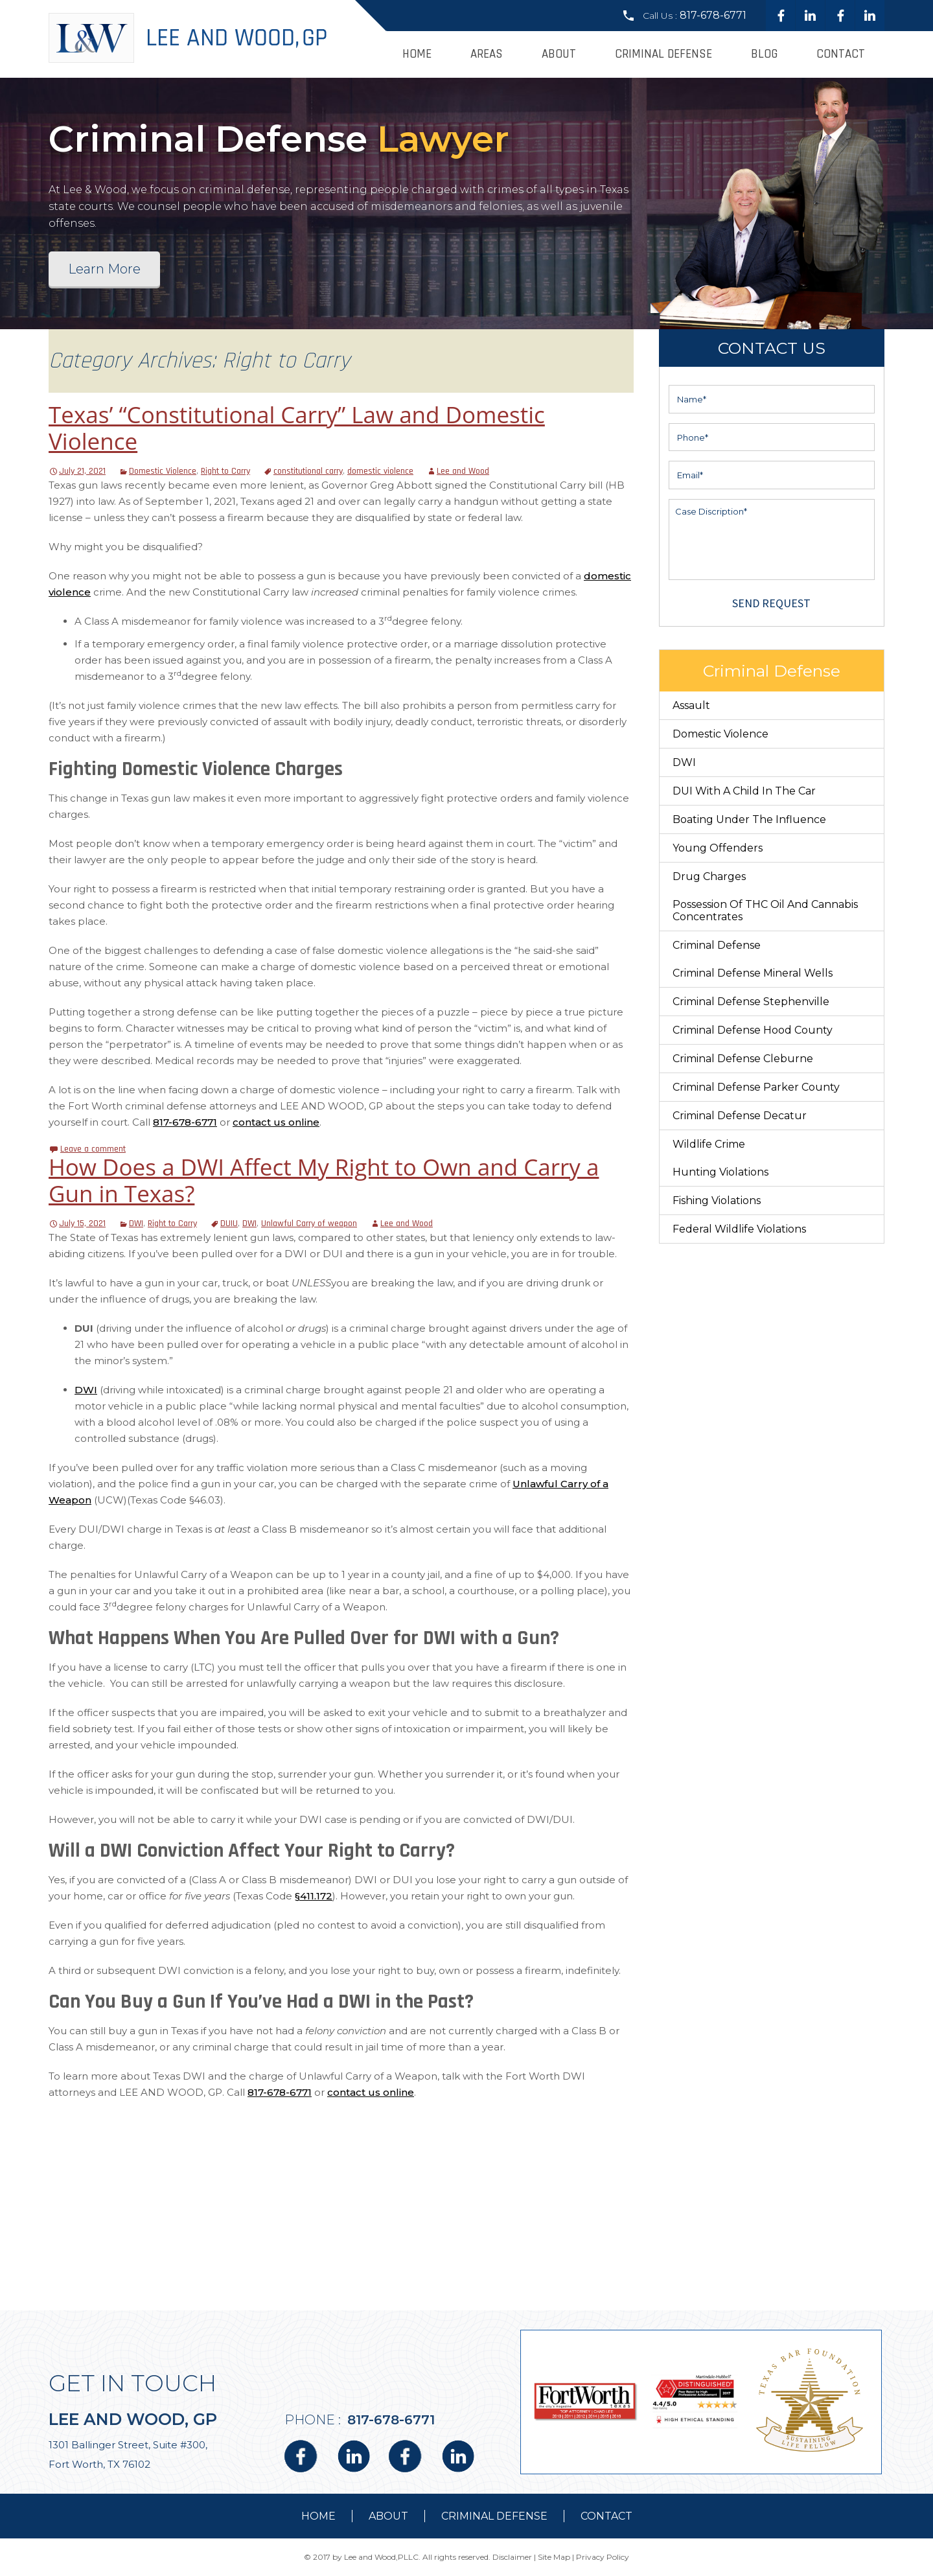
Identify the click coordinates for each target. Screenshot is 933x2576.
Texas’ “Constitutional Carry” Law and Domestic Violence (297, 427)
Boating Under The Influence (749, 819)
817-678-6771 (713, 15)
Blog (764, 54)
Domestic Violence (162, 471)
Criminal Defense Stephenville (751, 1001)
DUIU (229, 1223)
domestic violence (380, 471)
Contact (840, 54)
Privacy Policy (602, 2557)
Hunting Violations (720, 1172)
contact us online (276, 1122)
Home (417, 54)
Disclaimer (512, 2557)
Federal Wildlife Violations (739, 1229)
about (388, 2516)
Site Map (554, 2557)
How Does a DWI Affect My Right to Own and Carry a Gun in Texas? (324, 1180)
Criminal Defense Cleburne (743, 1058)
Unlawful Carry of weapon (309, 1223)
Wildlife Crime (709, 1144)
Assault (691, 705)
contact (606, 2516)
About (559, 54)
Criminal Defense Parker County (756, 1087)
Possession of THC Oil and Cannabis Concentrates (765, 910)
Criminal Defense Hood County (753, 1030)
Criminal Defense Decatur (740, 1115)
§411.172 (313, 1896)
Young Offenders (718, 848)
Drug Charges (709, 876)
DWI (136, 1223)
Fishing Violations (717, 1200)
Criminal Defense (663, 54)
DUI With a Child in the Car (744, 791)
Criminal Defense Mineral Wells (753, 973)
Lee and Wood (463, 471)
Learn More (104, 269)
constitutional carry (308, 471)
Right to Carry (225, 471)
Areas (486, 54)
